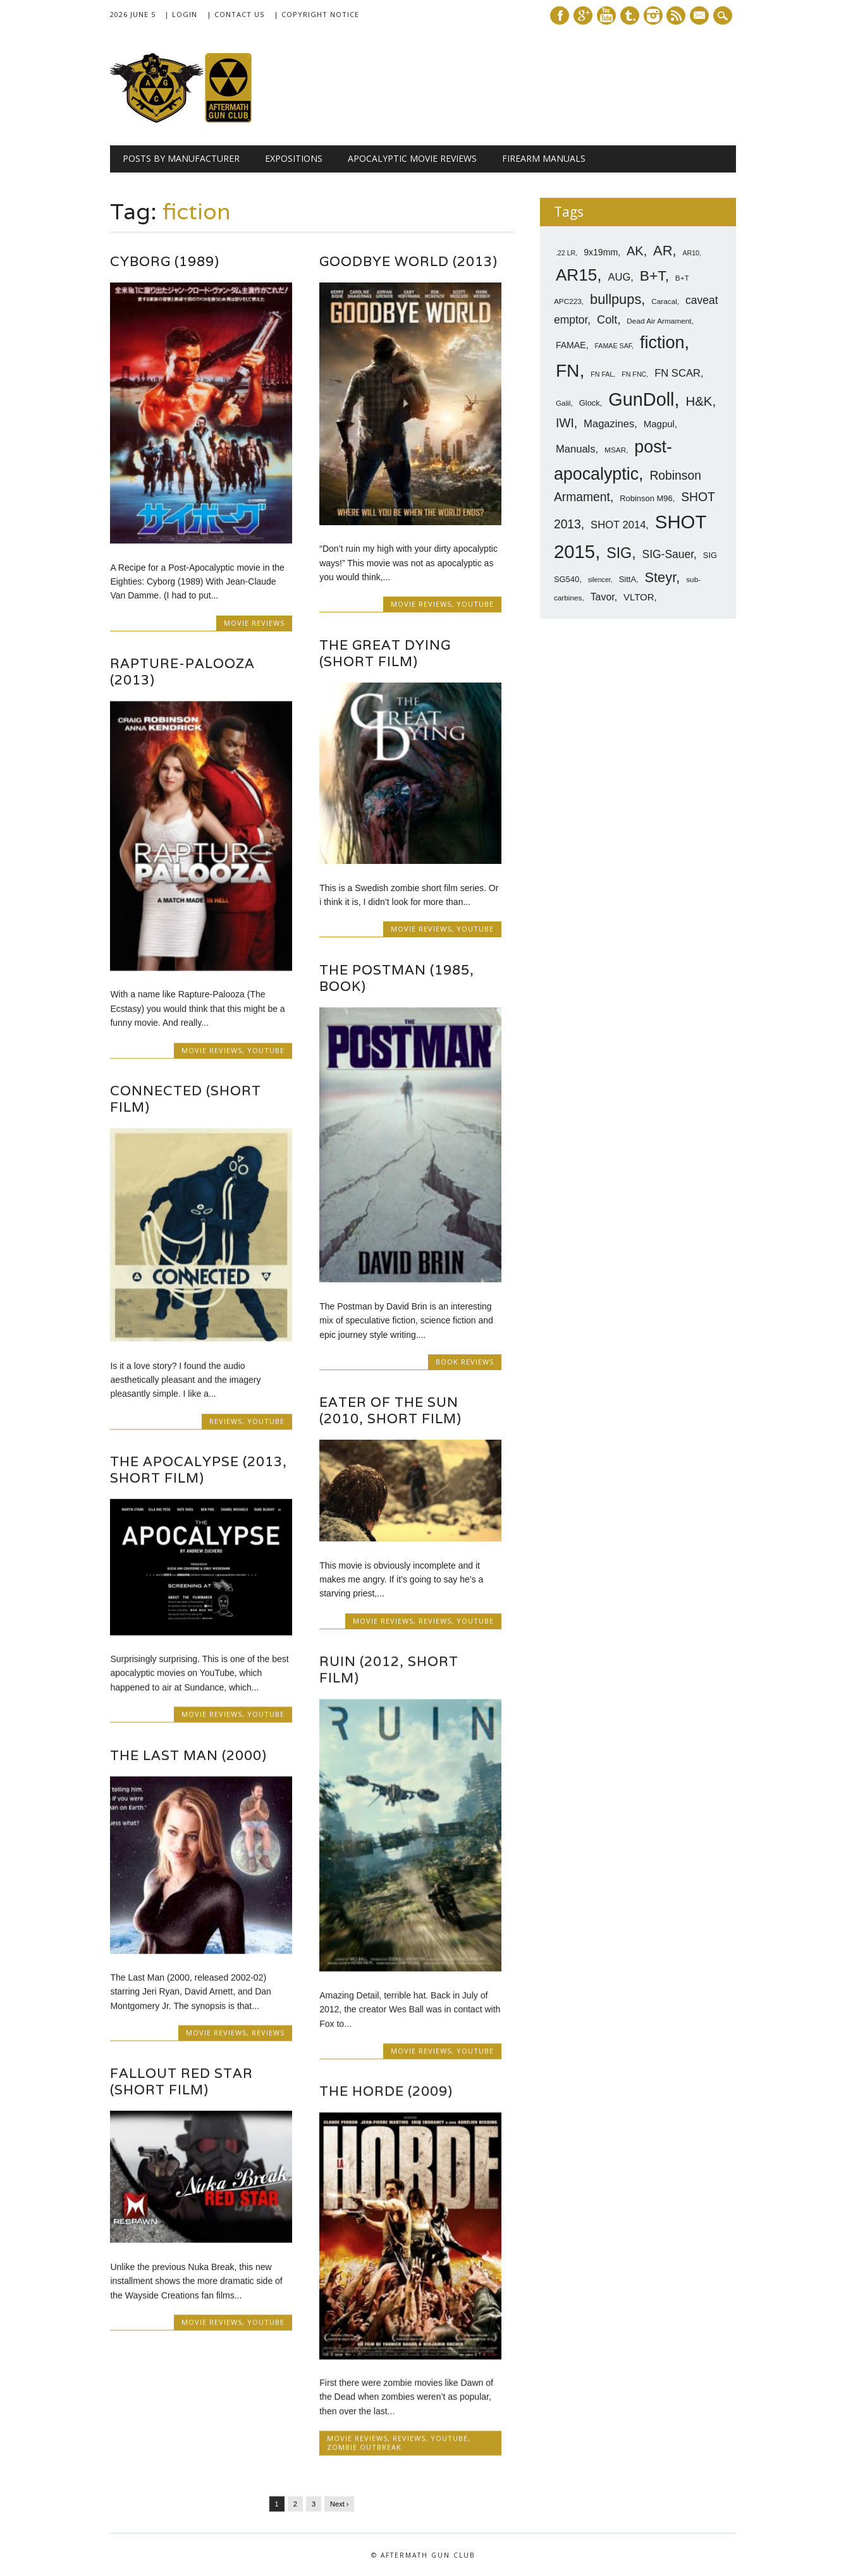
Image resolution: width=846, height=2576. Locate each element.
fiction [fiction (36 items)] (662, 342)
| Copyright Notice (316, 14)
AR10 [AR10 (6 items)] (690, 253)
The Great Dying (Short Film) (385, 653)
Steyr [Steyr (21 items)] (661, 577)
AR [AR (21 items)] (662, 250)
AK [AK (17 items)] (635, 251)
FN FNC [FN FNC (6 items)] (634, 374)
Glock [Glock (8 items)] (589, 403)
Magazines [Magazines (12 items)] (609, 424)
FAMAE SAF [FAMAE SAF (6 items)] (613, 345)
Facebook (559, 15)
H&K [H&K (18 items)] (698, 401)
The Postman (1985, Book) (396, 978)
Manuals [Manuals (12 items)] (576, 449)
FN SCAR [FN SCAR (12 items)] (677, 373)
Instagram (653, 15)
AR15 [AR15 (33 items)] (576, 274)
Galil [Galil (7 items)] (563, 403)
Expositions (293, 158)
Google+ (582, 15)
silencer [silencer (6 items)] (599, 579)
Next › (339, 2503)
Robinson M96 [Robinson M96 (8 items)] (646, 498)
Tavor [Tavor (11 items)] (603, 597)
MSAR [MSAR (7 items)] (615, 450)
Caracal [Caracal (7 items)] (664, 301)
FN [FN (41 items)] (568, 370)
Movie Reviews (254, 623)
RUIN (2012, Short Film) (388, 1669)
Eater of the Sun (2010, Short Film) (390, 1410)
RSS (675, 15)
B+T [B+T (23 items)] (652, 275)
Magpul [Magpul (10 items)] (659, 423)
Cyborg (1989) (164, 261)
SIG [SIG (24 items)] (619, 553)
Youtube (606, 15)
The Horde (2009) (386, 2090)
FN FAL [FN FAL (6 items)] (602, 374)
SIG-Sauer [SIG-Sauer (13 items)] (668, 554)
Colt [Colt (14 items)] (607, 319)
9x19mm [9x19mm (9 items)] (601, 252)
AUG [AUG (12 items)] (619, 277)
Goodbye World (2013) (408, 261)
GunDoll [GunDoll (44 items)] (641, 399)
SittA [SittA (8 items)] (627, 579)
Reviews (225, 1421)
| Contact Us (235, 14)
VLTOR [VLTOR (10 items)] (638, 597)
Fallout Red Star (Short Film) (181, 2081)
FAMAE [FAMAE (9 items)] (571, 345)
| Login (180, 14)
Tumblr (629, 15)
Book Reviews (465, 1361)
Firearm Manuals (543, 158)
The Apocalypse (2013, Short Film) (198, 1469)
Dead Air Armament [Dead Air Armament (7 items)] (659, 321)
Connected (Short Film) (185, 1098)
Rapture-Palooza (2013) (182, 671)
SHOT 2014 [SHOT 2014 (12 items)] (618, 525)
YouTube (475, 604)
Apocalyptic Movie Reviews (412, 158)
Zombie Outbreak (364, 2446)
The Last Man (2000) (188, 1755)
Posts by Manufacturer (181, 158)
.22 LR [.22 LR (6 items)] (565, 253)
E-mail (701, 16)
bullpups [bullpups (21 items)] (615, 299)
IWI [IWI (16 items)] (565, 423)
